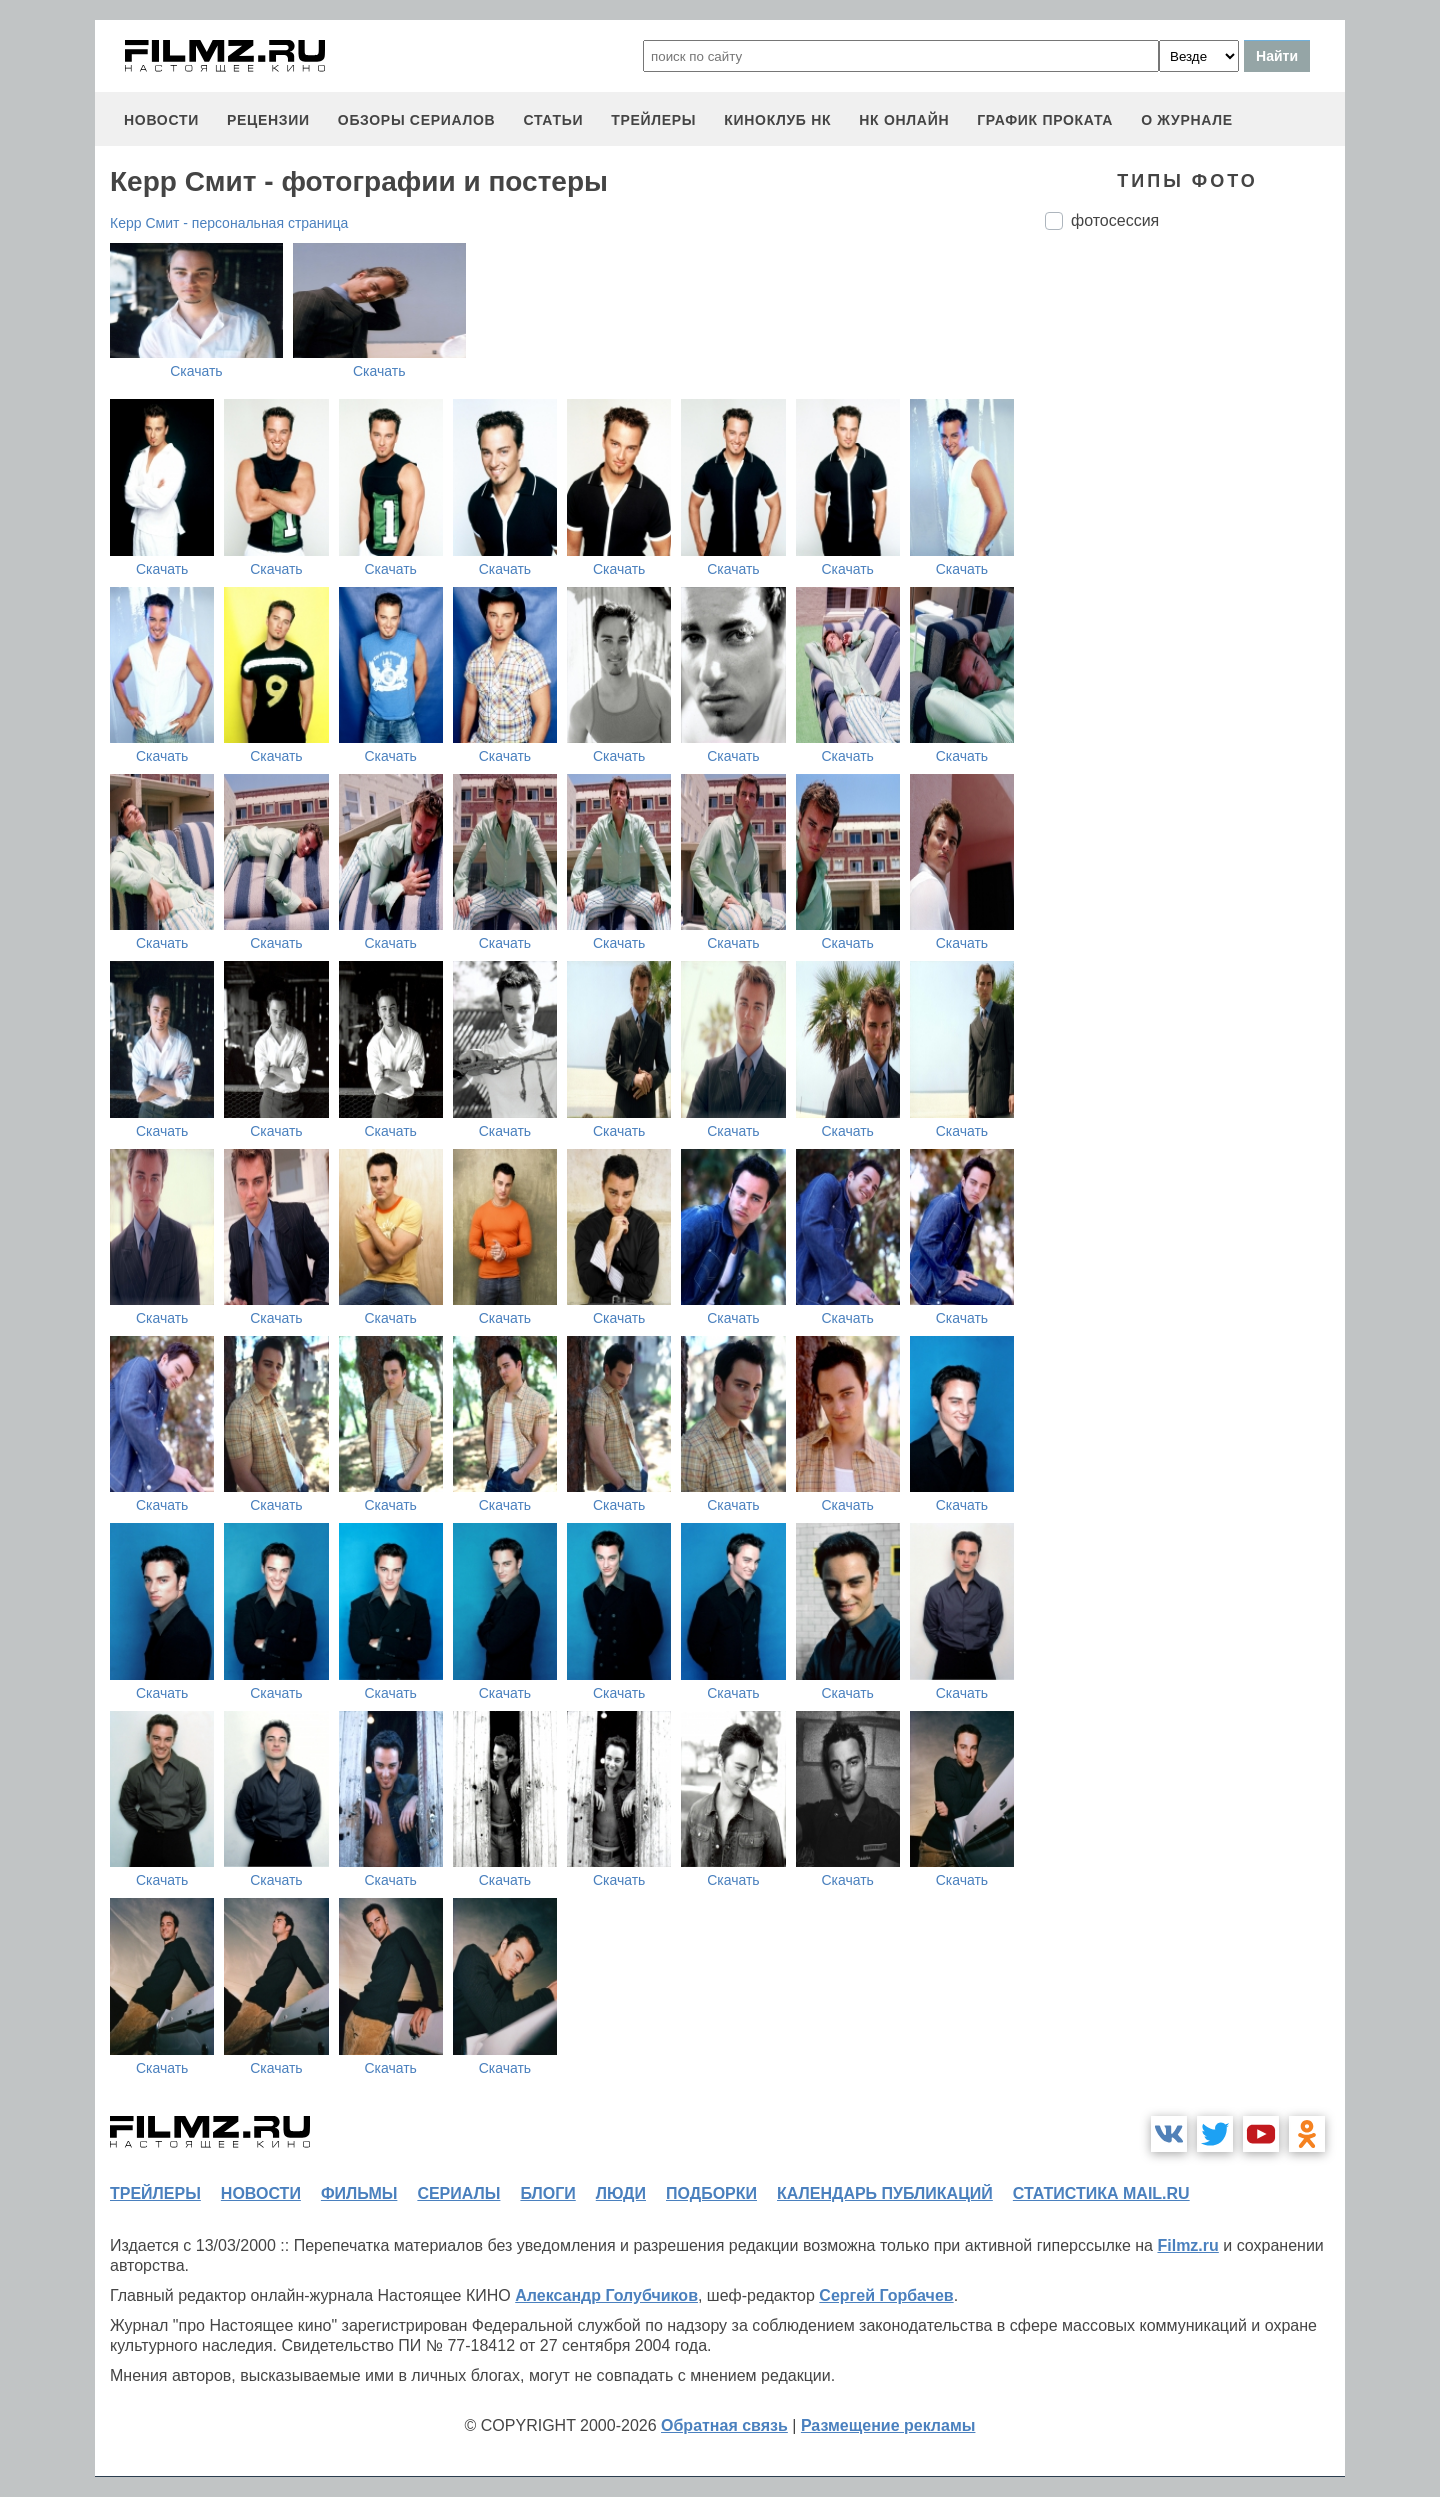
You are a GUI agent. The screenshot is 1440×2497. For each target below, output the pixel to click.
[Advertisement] (1195, 580)
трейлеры (653, 120)
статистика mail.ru (1101, 2193)
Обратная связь (724, 2425)
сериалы (458, 2193)
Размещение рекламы (888, 2425)
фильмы (359, 2193)
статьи (553, 120)
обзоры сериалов (417, 120)
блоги (547, 2193)
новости (161, 120)
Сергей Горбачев (886, 2295)
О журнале (1187, 120)
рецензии (268, 120)
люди (621, 2193)
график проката (1045, 120)
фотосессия (1115, 220)
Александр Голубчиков (606, 2295)
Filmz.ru (1187, 2245)
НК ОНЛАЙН (904, 120)
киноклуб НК (777, 120)
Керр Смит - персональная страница (229, 223)
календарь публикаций (885, 2193)
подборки (711, 2193)
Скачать (196, 371)
